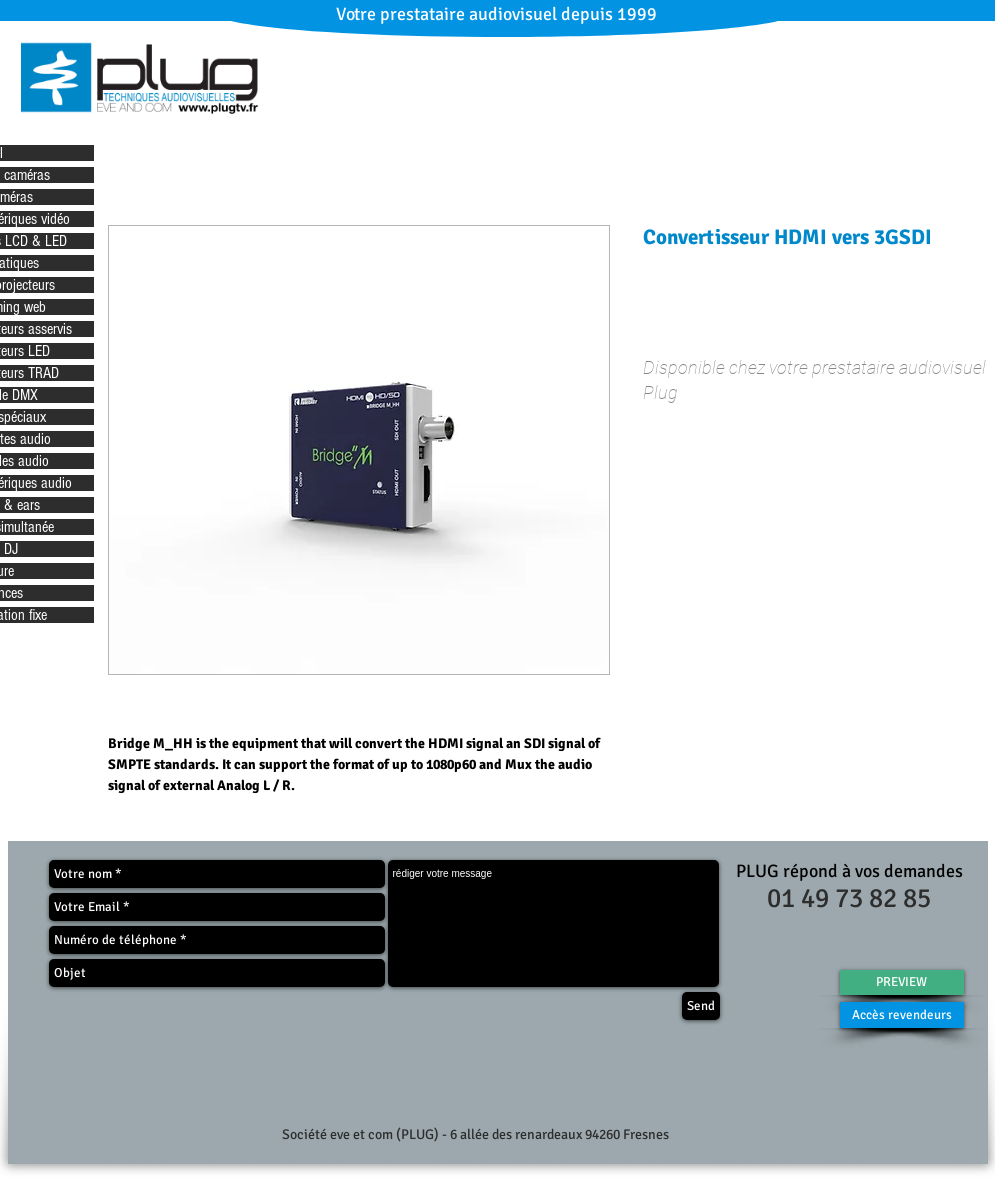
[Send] (701, 1006)
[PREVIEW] (902, 982)
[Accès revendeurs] (902, 1015)
